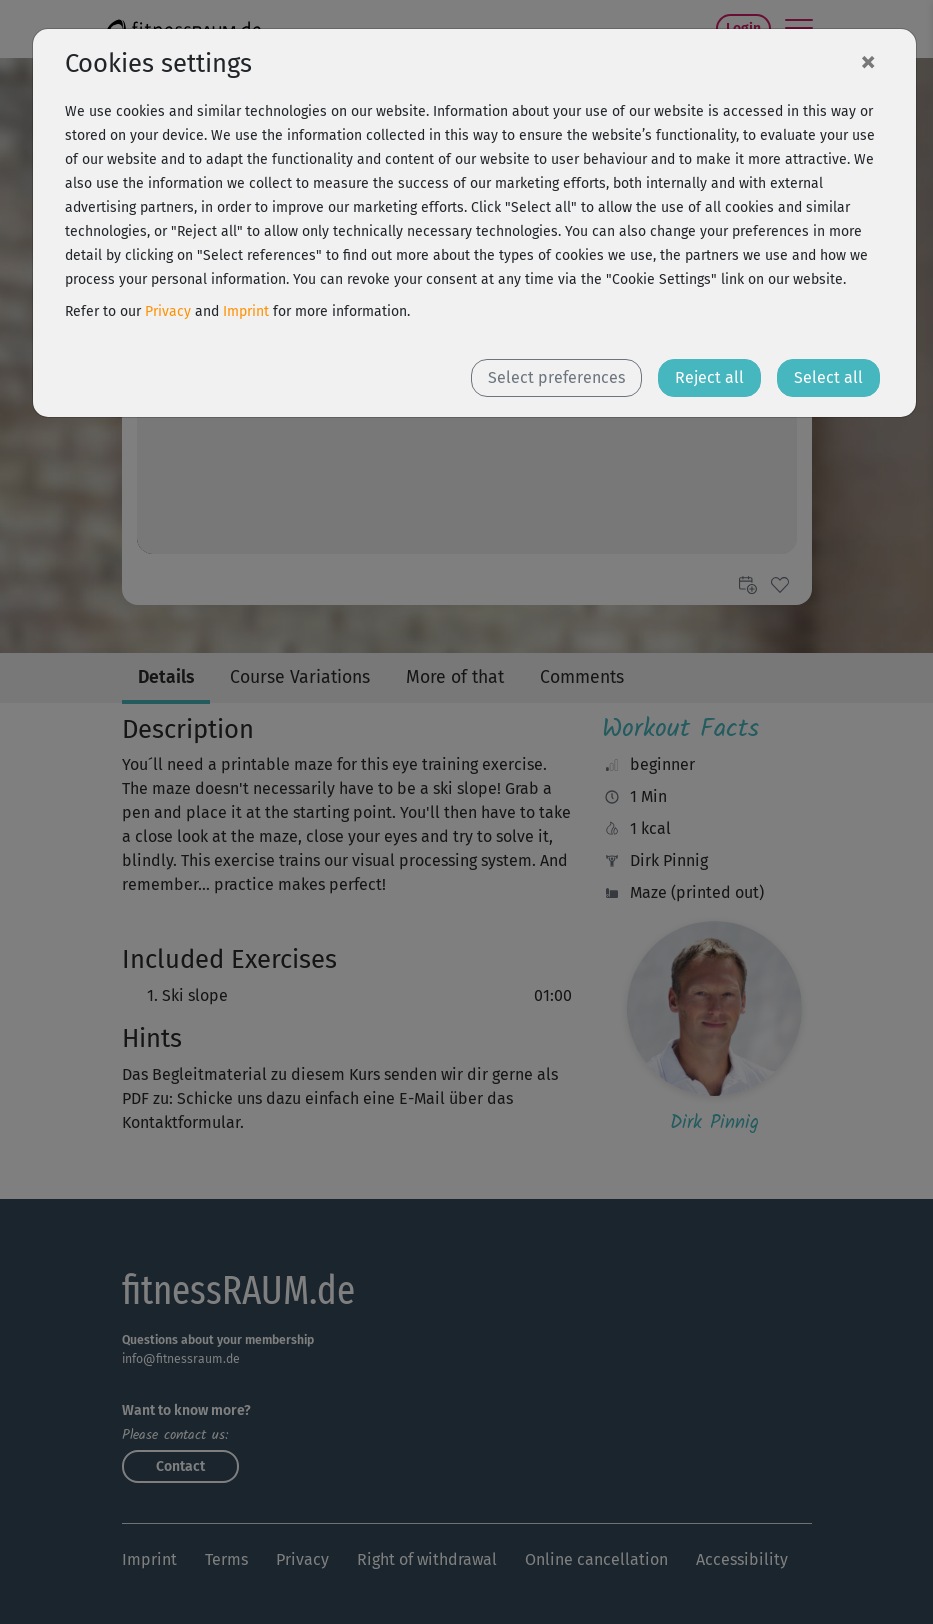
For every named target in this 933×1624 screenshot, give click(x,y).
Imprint (246, 311)
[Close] (868, 61)
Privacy (168, 311)
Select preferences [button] (556, 377)
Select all (828, 377)
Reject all (709, 377)
